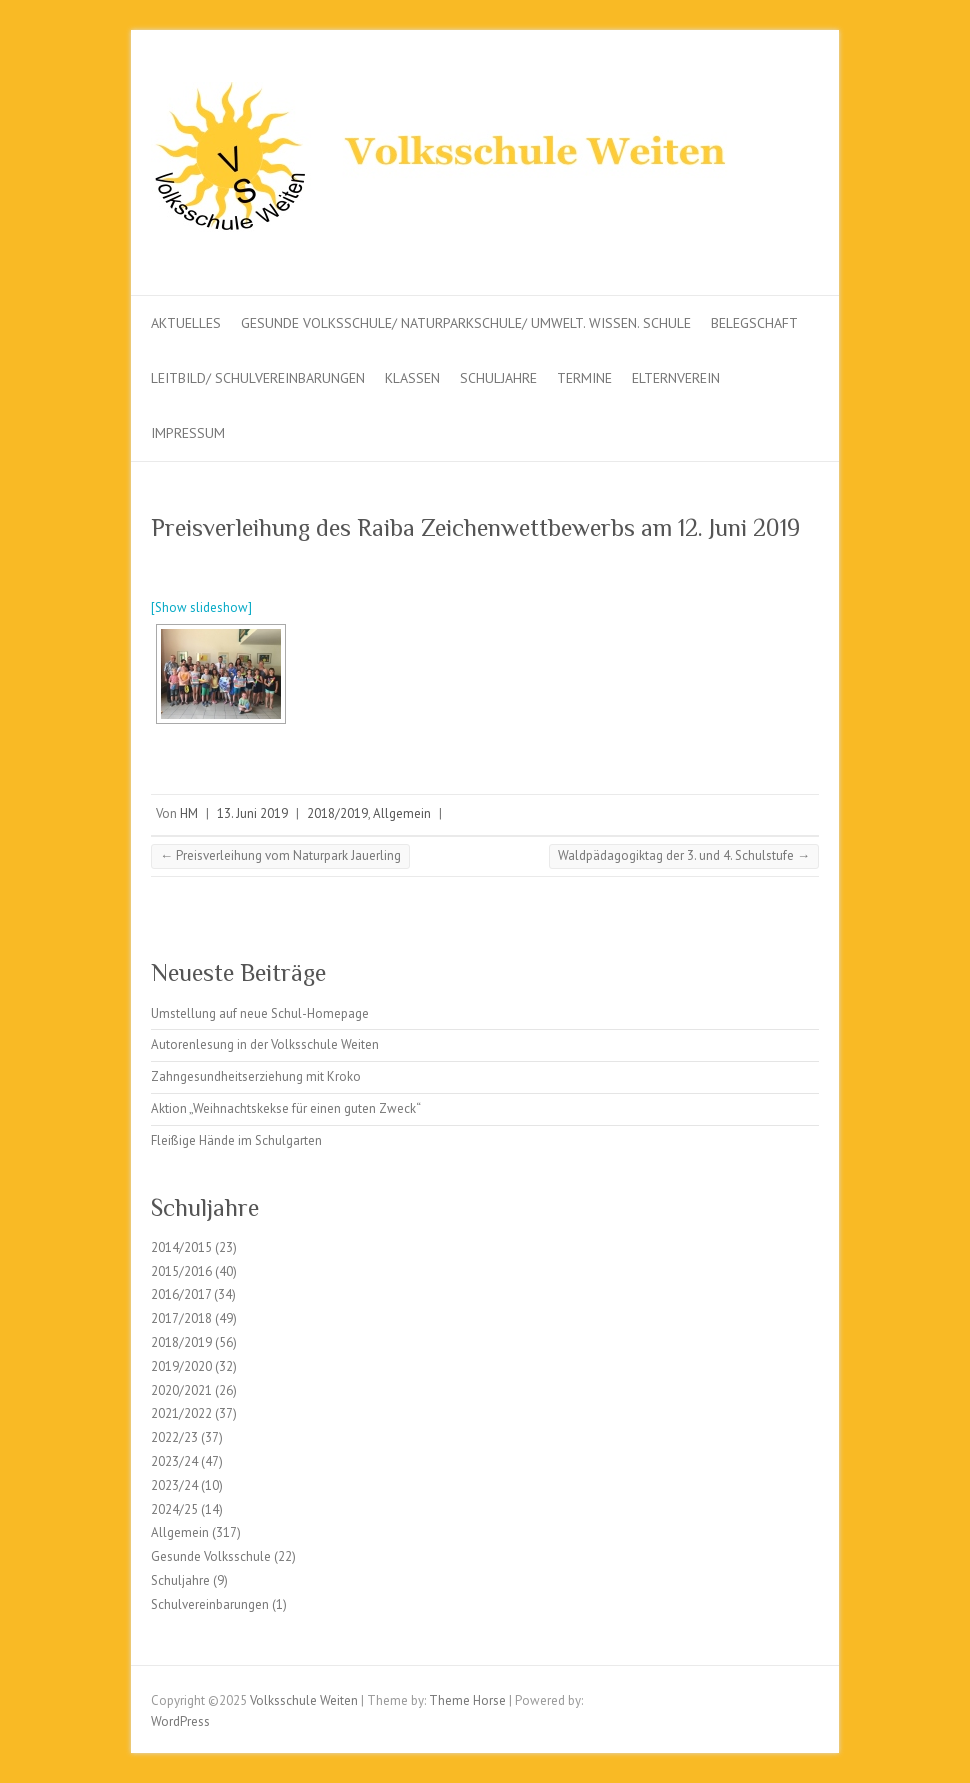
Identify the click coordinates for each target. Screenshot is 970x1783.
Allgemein (402, 813)
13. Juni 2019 (252, 813)
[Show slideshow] (201, 607)
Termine (584, 378)
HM (189, 813)
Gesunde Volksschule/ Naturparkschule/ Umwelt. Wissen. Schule (466, 323)
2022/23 (174, 1437)
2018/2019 (337, 813)
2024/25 (174, 1509)
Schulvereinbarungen (210, 1604)
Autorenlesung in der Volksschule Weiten (265, 1044)
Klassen (412, 378)
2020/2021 (181, 1390)
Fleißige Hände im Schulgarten (236, 1140)
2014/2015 (181, 1247)
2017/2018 (181, 1318)
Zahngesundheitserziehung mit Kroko (256, 1076)
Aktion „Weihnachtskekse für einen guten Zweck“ (286, 1108)
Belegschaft (754, 323)
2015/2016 (181, 1271)
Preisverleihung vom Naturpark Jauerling (280, 855)
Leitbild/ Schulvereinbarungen (258, 378)
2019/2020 (181, 1366)
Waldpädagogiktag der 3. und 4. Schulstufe (684, 855)
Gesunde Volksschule (211, 1556)
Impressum (188, 433)
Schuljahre (498, 378)
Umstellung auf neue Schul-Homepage (260, 1013)
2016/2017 (181, 1294)
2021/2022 (181, 1413)
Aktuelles (186, 323)
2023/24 (174, 1461)
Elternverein (676, 378)
